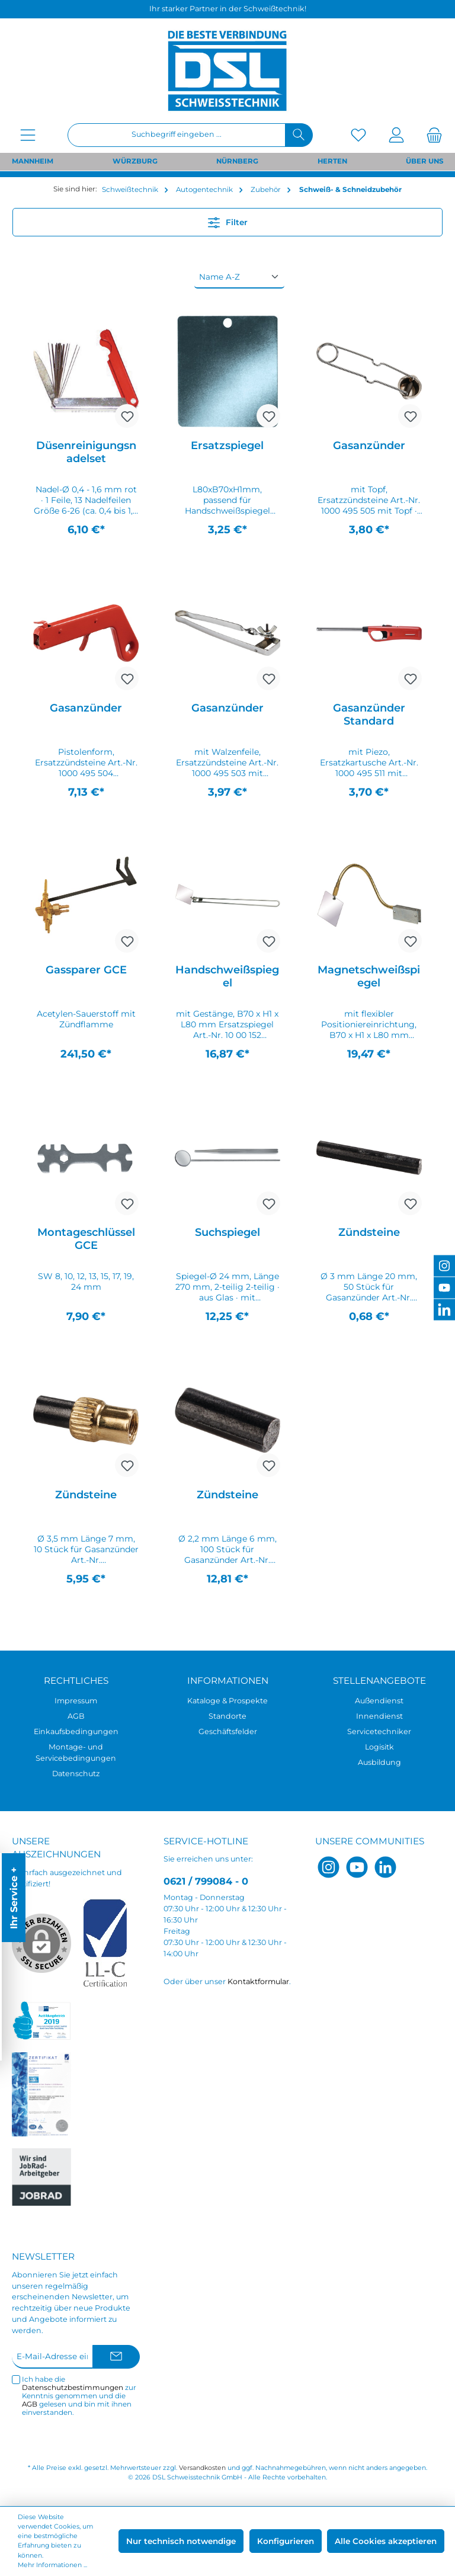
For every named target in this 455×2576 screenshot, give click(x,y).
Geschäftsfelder (227, 1731)
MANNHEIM (32, 161)
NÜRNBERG (237, 161)
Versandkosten (202, 2468)
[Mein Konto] (396, 135)
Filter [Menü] (228, 220)
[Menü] (28, 135)
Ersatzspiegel (227, 445)
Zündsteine (369, 1232)
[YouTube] (357, 1867)
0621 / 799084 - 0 (206, 1881)
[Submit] (116, 2357)
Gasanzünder (369, 445)
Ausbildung (379, 1762)
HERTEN (332, 161)
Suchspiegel (227, 1232)
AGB (76, 1716)
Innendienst (379, 1716)
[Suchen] (299, 135)
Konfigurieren (285, 2541)
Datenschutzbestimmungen (72, 2387)
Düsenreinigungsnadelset (86, 452)
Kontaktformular (258, 1981)
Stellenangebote (379, 1680)
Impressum (76, 1700)
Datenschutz (76, 1773)
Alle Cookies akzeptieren (386, 2541)
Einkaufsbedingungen (76, 1731)
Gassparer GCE (86, 969)
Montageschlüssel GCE (86, 1239)
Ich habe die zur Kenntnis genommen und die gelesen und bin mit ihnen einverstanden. (79, 2396)
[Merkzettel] (358, 135)
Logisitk (379, 1746)
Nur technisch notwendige (181, 2541)
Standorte (227, 1716)
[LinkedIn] (385, 1867)
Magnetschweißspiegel (369, 976)
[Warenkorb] (430, 135)
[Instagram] (328, 1867)
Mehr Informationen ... (52, 2565)
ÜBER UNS (424, 161)
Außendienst (379, 1700)
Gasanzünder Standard (369, 714)
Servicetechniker (379, 1731)
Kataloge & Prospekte (227, 1700)
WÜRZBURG (135, 161)
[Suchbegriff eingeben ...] (177, 135)
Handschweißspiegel (227, 976)
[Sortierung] (239, 277)
